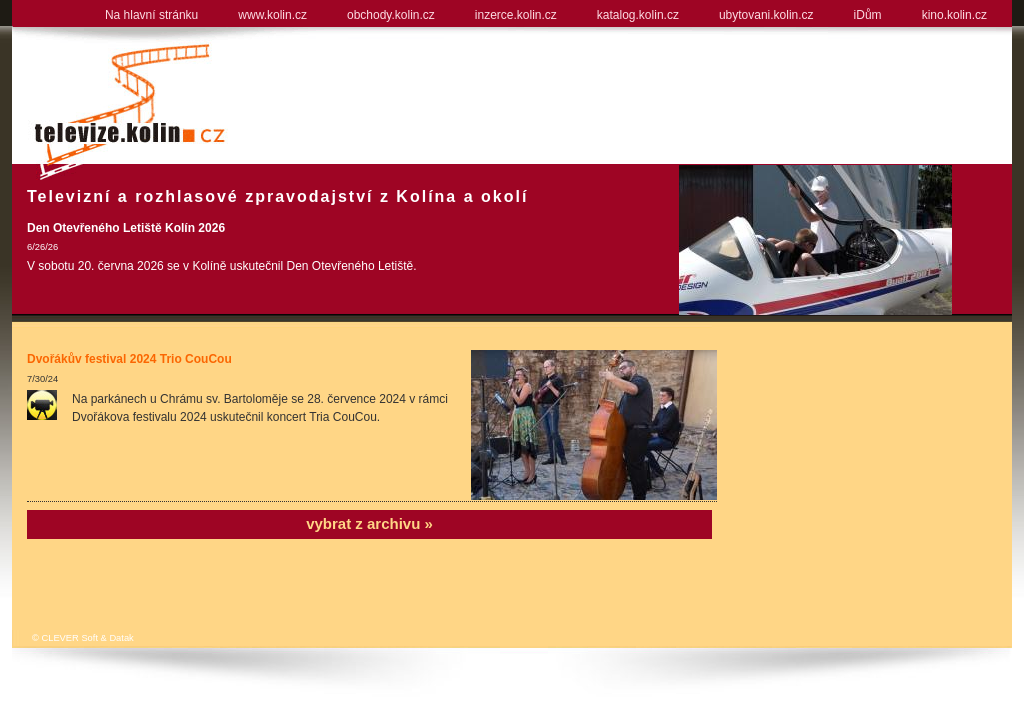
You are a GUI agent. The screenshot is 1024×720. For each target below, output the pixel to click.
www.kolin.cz (272, 15)
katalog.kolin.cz (638, 15)
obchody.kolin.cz (391, 15)
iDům (868, 15)
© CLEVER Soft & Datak (83, 638)
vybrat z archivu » (369, 523)
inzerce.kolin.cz (516, 15)
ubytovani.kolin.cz (766, 15)
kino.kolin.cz (954, 15)
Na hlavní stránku (151, 15)
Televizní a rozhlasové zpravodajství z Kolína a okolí (277, 196)
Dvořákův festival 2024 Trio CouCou (129, 359)
